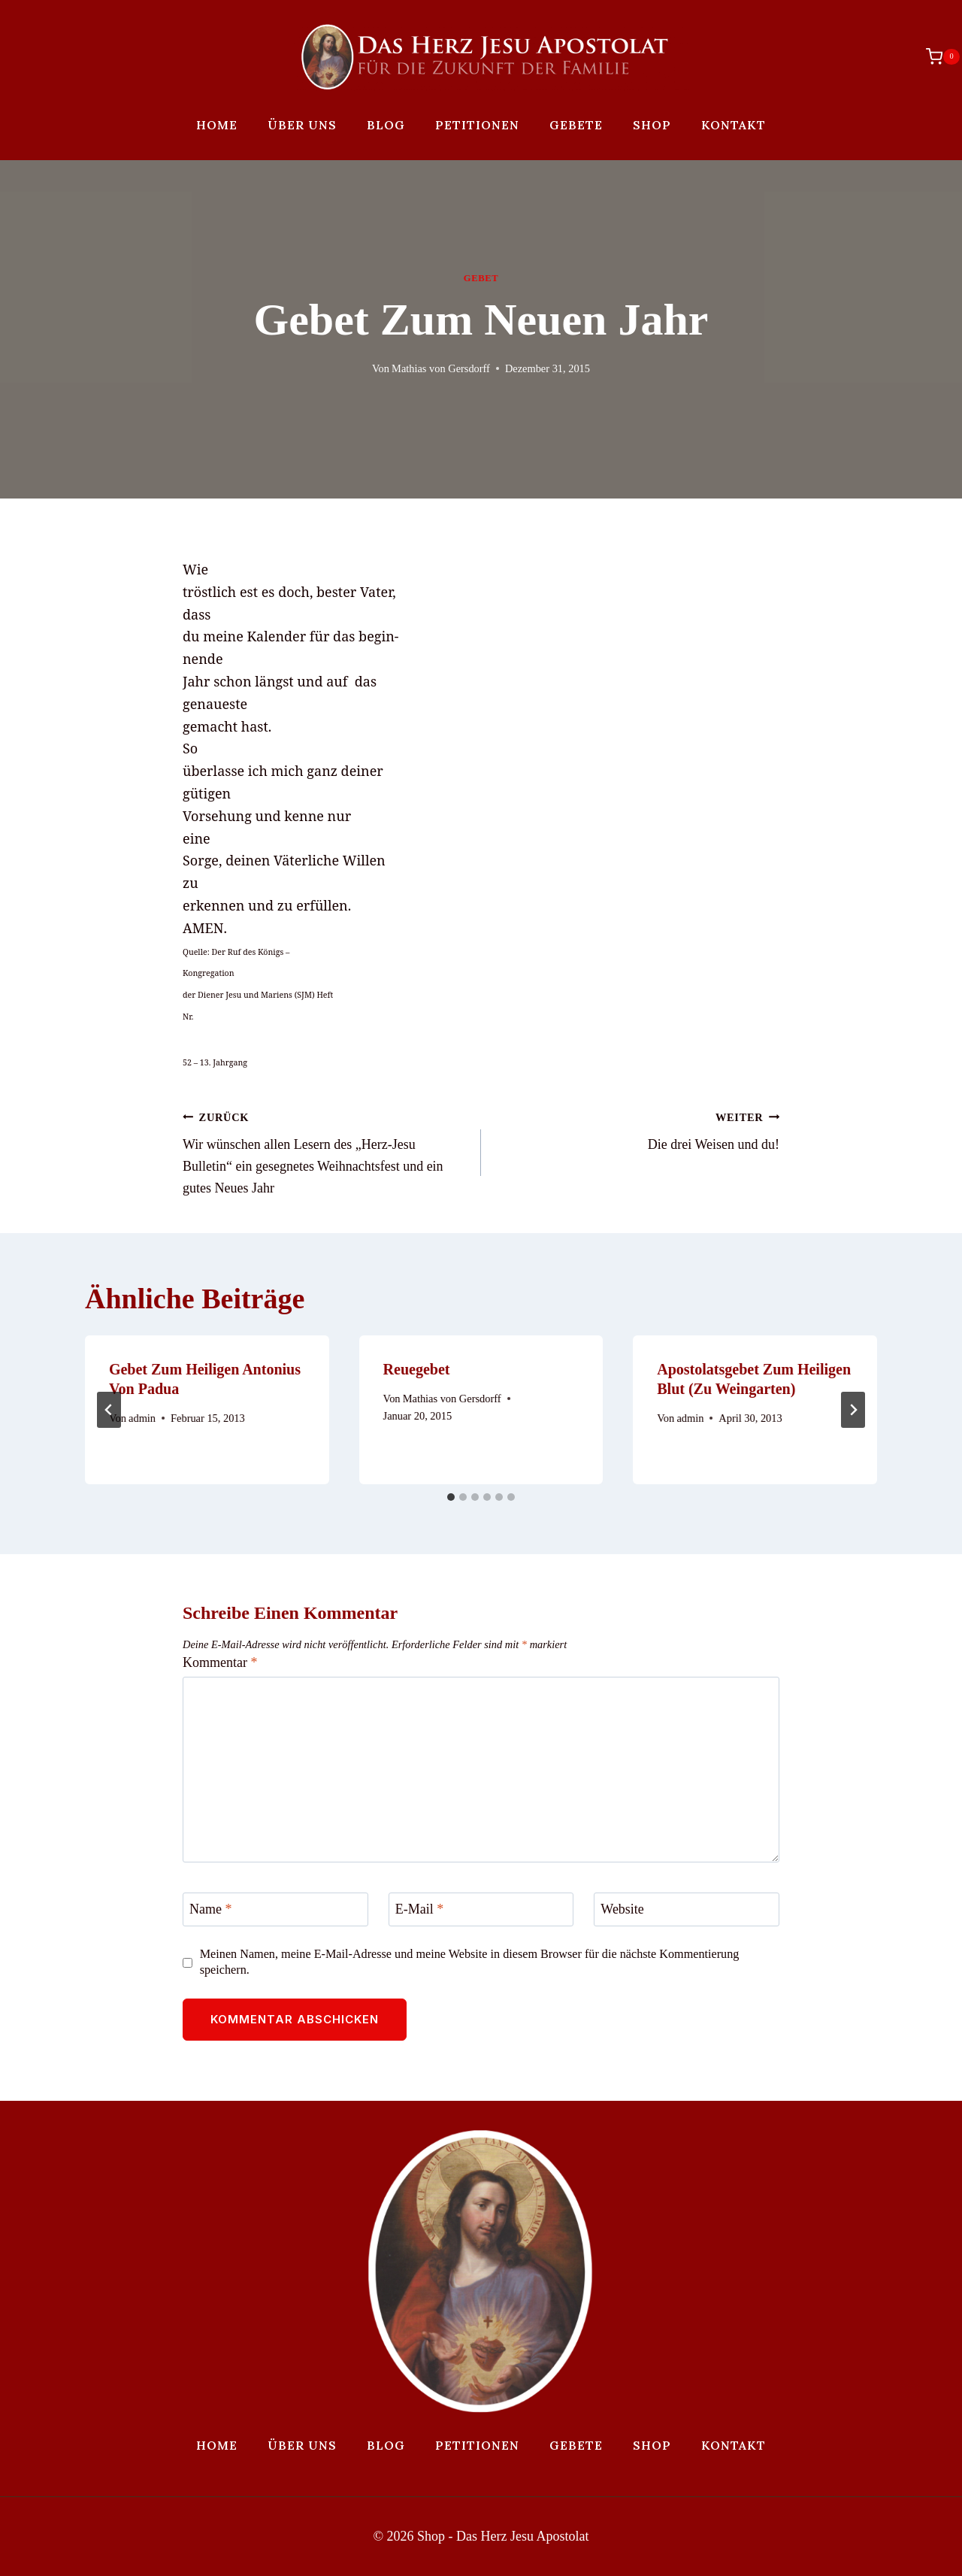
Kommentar (220, 1662)
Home (216, 124)
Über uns (302, 124)
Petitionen (477, 124)
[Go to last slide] (109, 1410)
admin (142, 1418)
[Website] (686, 1909)
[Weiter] (853, 1410)
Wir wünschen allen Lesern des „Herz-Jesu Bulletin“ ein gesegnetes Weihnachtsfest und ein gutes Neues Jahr (325, 1151)
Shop (652, 124)
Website (622, 1909)
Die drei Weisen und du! (637, 1129)
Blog (386, 124)
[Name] (275, 1909)
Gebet (481, 278)
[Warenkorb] (935, 56)
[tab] (451, 1497)
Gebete (576, 124)
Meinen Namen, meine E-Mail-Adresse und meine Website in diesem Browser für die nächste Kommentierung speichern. (470, 1962)
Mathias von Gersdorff (441, 368)
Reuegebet (416, 1369)
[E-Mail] (481, 1909)
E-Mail (419, 1909)
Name (210, 1909)
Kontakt (733, 124)
